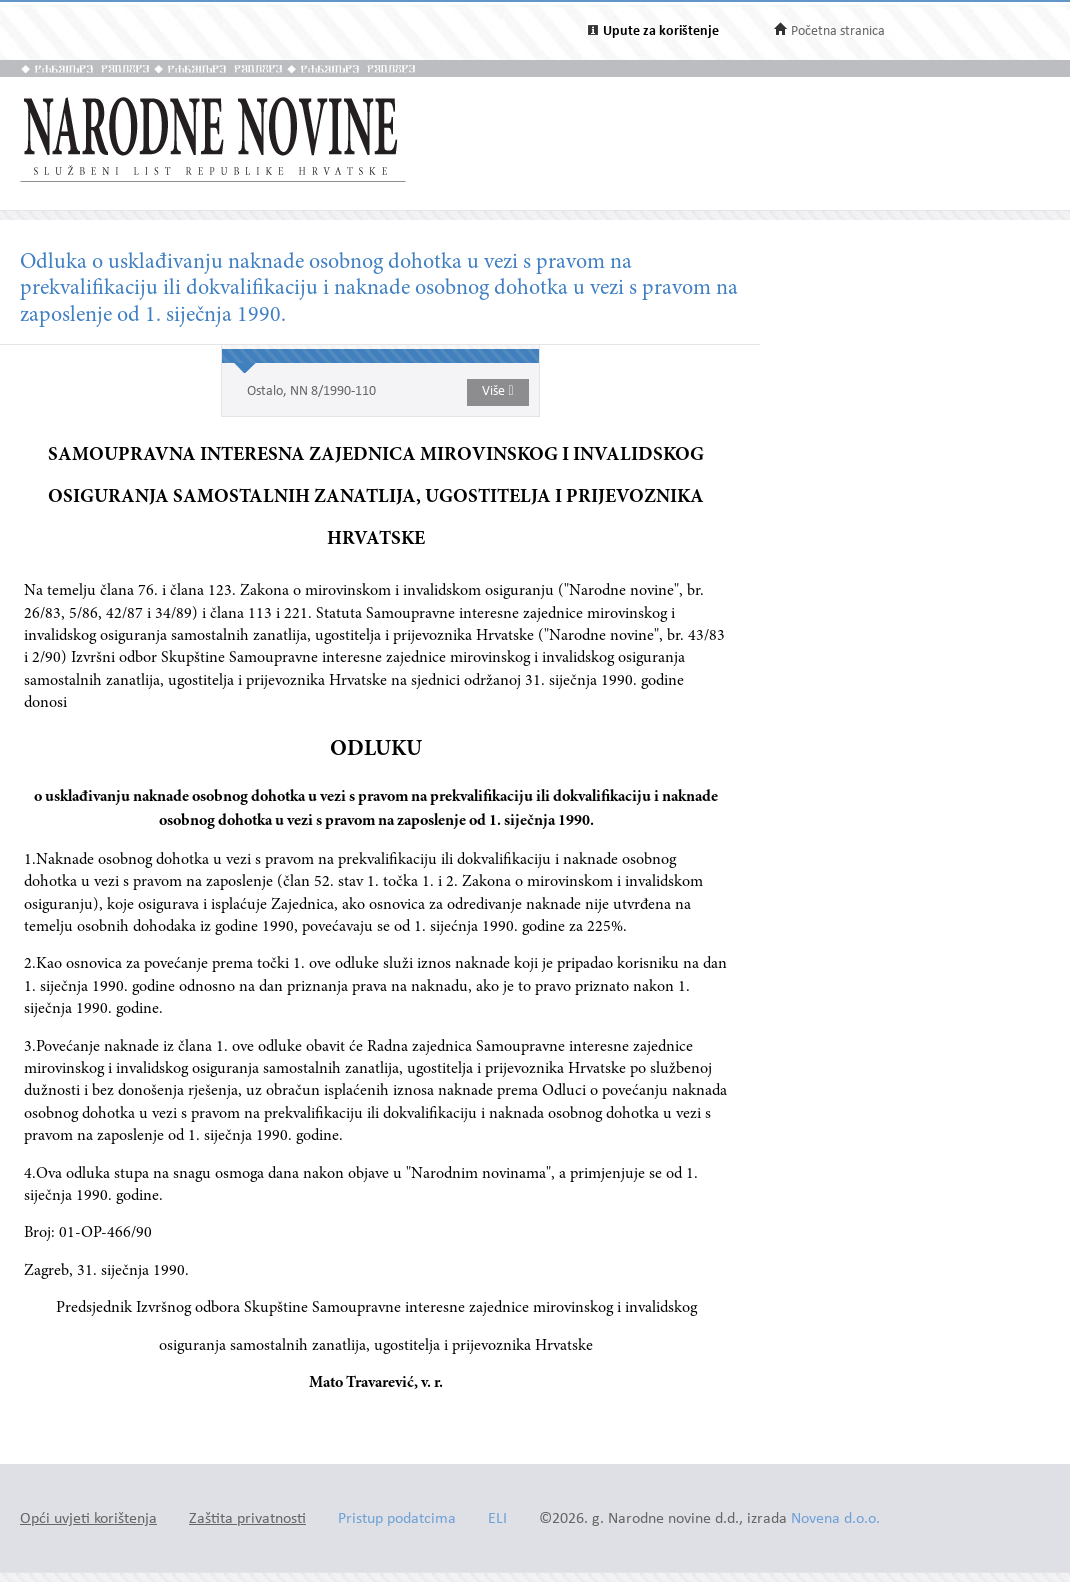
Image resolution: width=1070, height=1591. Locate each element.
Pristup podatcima (397, 1519)
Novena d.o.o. (835, 1519)
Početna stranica (838, 31)
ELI (497, 1519)
